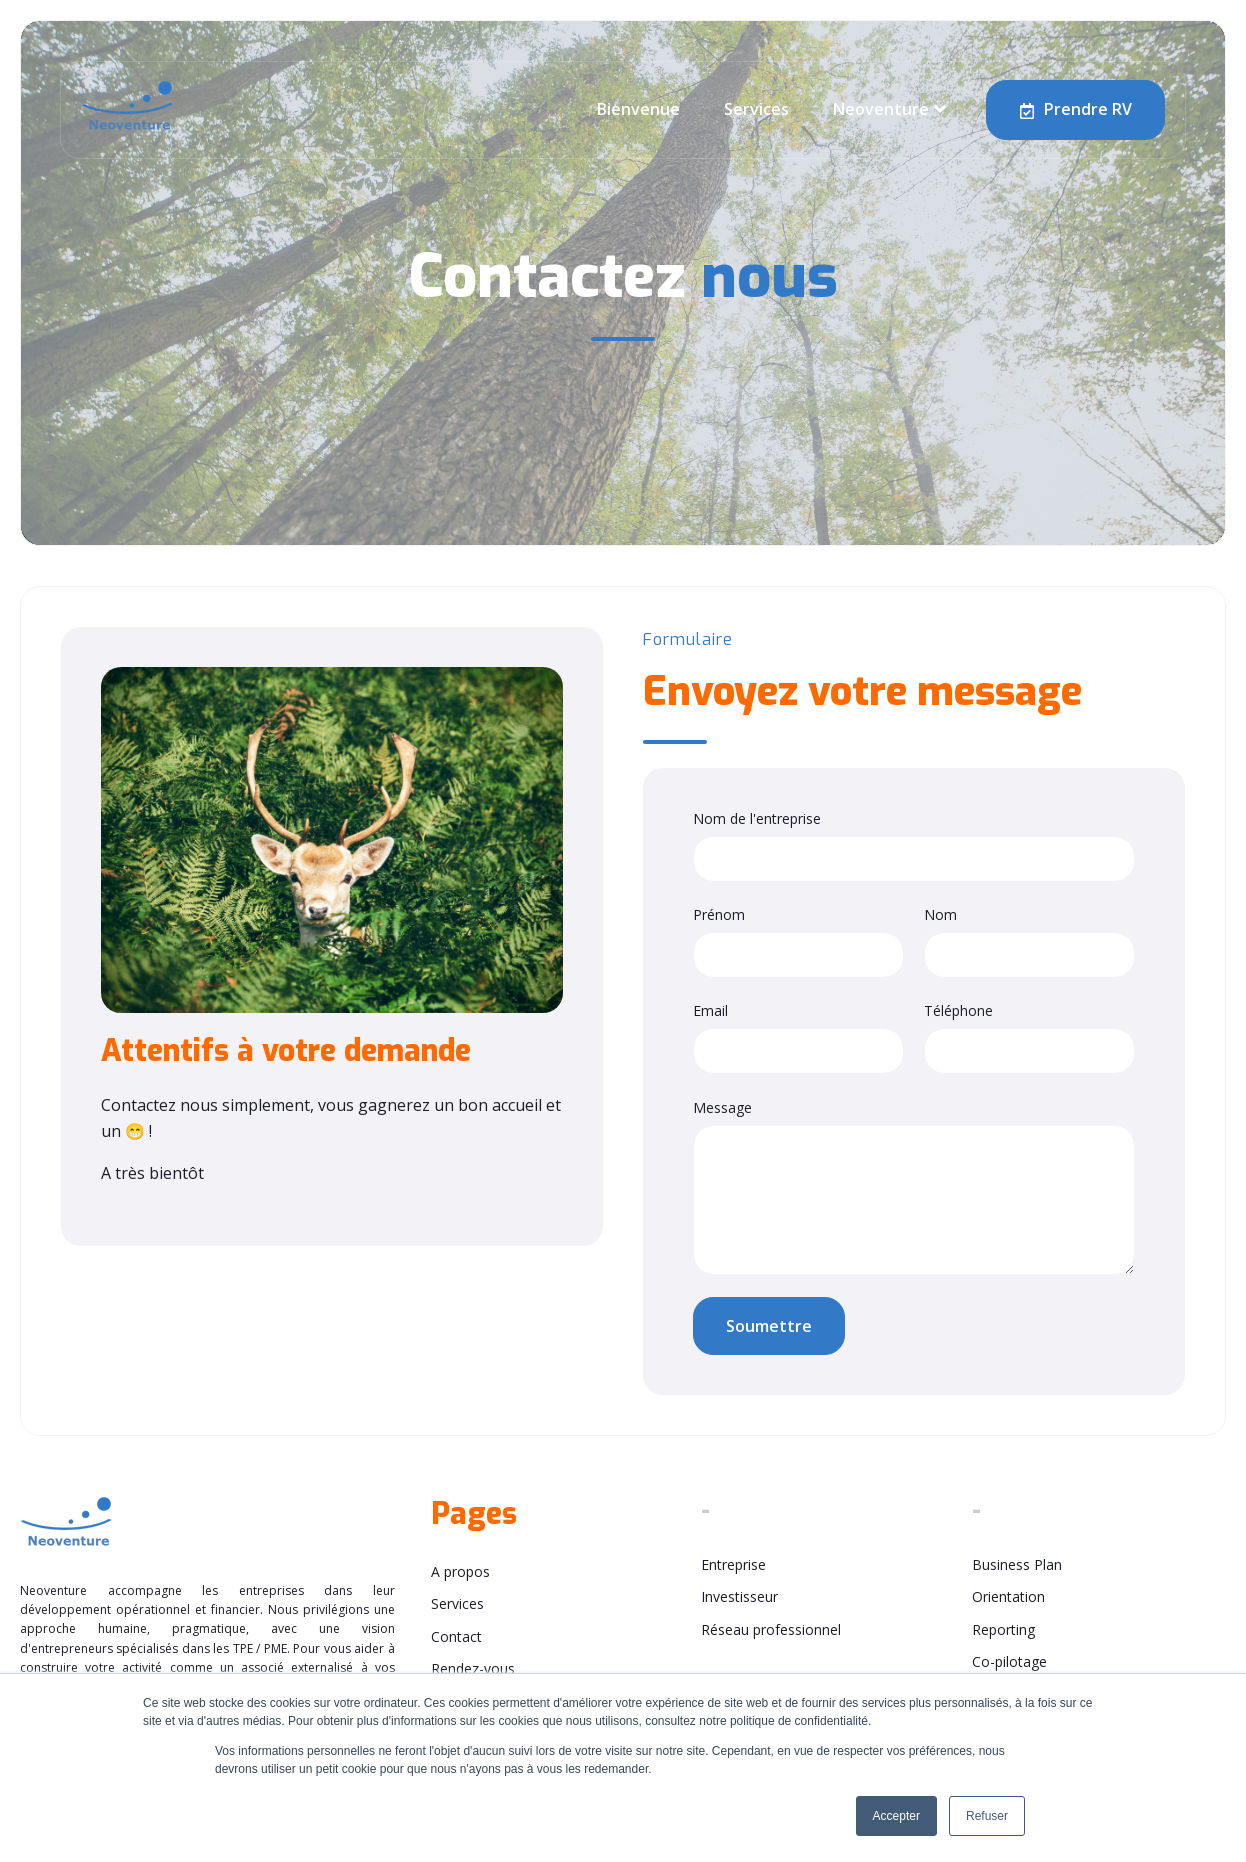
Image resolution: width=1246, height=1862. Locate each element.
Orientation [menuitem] (1008, 1596)
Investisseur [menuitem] (739, 1596)
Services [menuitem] (457, 1603)
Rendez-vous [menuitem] (473, 1668)
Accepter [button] (896, 1816)
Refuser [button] (987, 1816)
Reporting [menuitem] (1003, 1629)
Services (756, 109)
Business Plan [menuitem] (1017, 1564)
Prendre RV (1075, 110)
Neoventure (881, 109)
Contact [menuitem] (456, 1636)
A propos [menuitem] (460, 1571)
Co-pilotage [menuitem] (1009, 1661)
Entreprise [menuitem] (733, 1564)
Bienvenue (638, 109)
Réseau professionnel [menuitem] (771, 1629)
